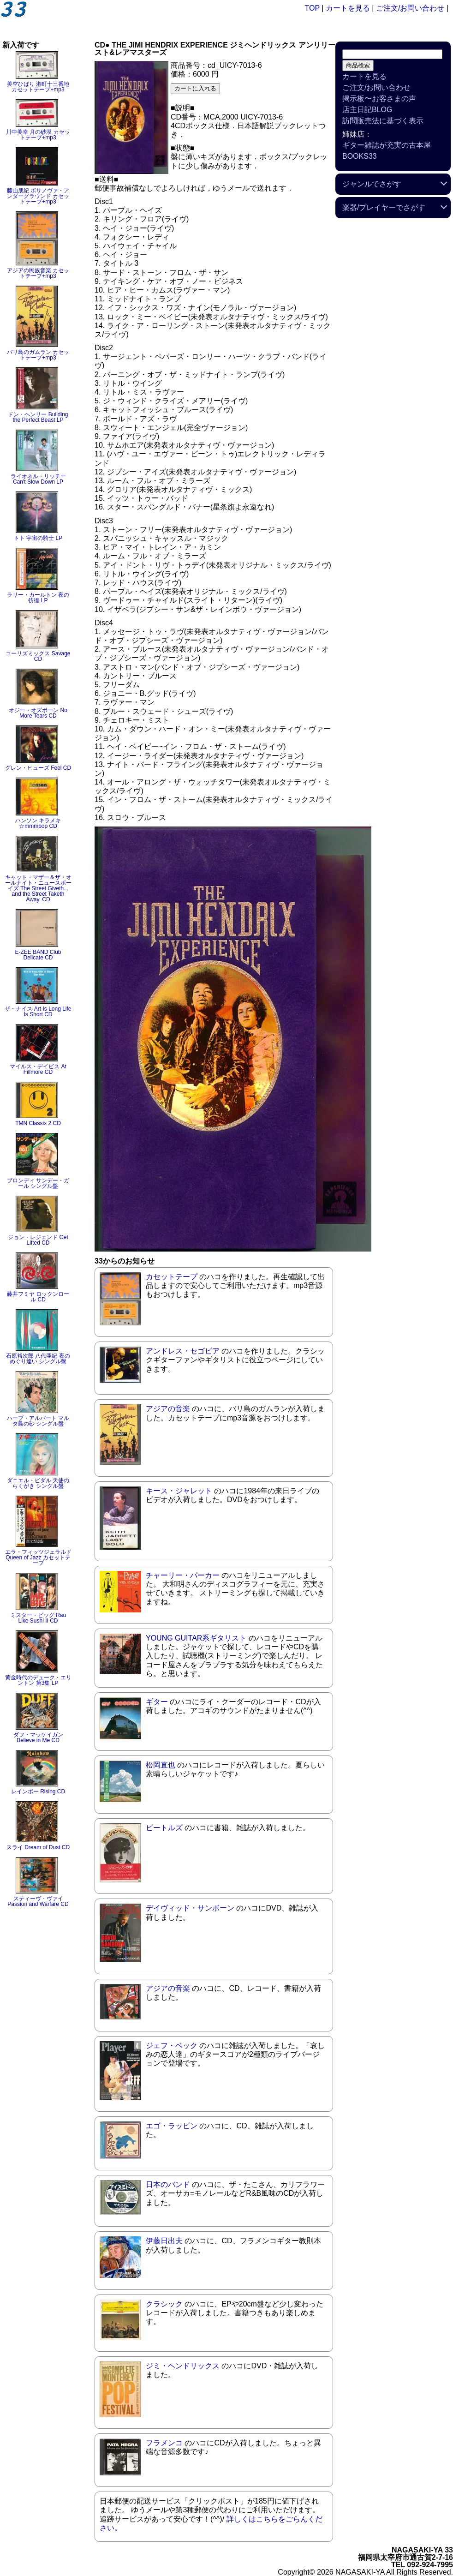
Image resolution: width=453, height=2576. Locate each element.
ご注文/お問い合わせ (410, 8)
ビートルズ (164, 1828)
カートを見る (348, 8)
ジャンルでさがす (371, 184)
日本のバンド (168, 2184)
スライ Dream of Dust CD (38, 1847)
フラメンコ (164, 2443)
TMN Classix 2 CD (38, 1123)
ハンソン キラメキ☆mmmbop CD (38, 823)
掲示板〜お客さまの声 (379, 98)
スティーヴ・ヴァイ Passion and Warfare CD (37, 1901)
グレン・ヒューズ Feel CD (38, 768)
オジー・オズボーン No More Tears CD (38, 713)
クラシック (164, 2304)
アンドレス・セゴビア (183, 1351)
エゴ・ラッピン (171, 2126)
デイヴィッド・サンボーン (190, 1908)
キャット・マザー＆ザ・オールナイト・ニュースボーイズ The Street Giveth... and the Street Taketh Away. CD (38, 888)
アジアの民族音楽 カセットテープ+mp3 (38, 273)
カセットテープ (171, 1277)
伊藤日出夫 (164, 2241)
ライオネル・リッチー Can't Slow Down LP (38, 479)
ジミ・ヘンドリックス (183, 2366)
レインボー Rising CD (38, 1791)
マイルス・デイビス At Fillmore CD (38, 1069)
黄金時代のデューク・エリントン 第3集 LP (38, 1680)
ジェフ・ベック (171, 2045)
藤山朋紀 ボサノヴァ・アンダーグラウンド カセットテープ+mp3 (38, 196)
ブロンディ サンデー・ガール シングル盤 (38, 1183)
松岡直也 (160, 1765)
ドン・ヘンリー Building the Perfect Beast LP (38, 417)
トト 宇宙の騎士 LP (38, 538)
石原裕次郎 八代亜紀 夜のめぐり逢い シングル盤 (38, 1359)
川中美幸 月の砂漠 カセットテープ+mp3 (38, 135)
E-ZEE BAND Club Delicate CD (38, 955)
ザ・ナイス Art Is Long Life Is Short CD (38, 1012)
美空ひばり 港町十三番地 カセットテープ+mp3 (38, 87)
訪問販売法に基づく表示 (382, 121)
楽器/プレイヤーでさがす (383, 207)
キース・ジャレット (179, 1491)
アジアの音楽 (168, 1409)
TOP (312, 8)
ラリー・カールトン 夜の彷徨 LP (38, 598)
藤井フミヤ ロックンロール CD (38, 1297)
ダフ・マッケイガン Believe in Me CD (38, 1737)
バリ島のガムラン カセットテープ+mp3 (38, 355)
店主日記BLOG (367, 110)
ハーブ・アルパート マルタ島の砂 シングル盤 (38, 1421)
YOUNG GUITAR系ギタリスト (196, 1638)
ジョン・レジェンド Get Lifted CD (38, 1240)
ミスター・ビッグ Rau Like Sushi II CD (38, 1618)
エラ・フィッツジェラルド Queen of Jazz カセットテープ (38, 1557)
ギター (157, 1702)
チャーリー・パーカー (183, 1575)
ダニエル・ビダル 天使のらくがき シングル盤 (38, 1483)
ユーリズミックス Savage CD (38, 656)
